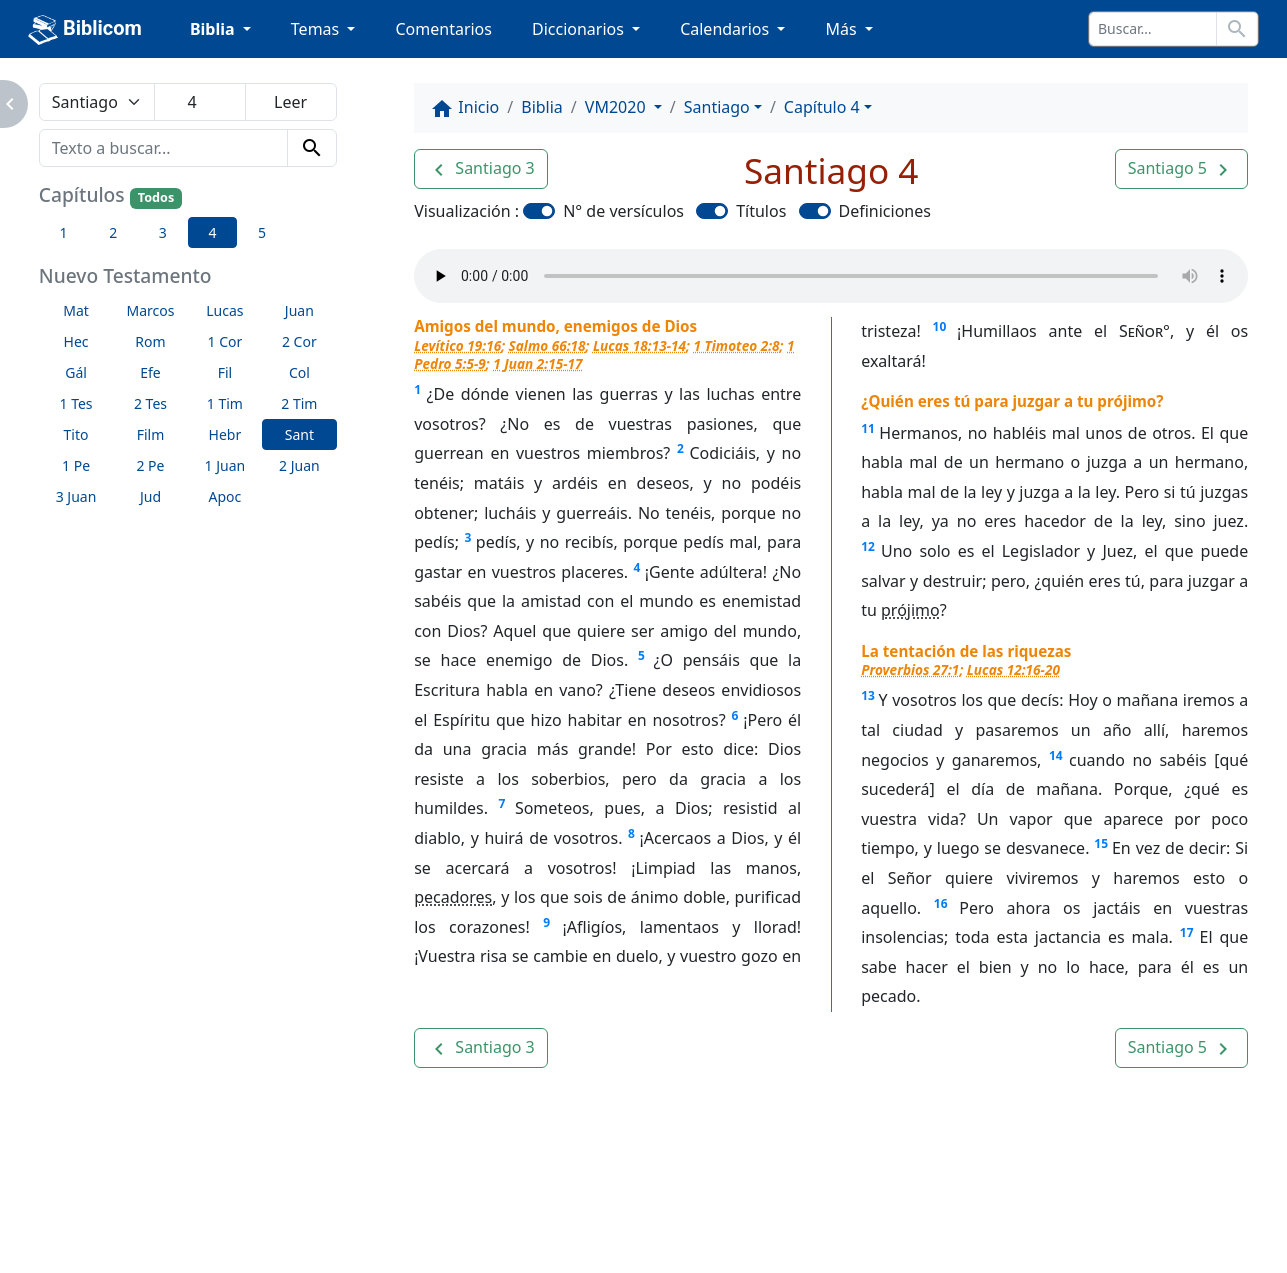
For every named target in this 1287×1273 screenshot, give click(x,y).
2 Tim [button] (299, 403)
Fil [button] (225, 372)
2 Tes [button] (150, 403)
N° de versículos (623, 211)
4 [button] (212, 232)
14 (1056, 755)
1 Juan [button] (225, 465)
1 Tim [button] (225, 403)
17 (1187, 932)
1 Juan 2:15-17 (537, 363)
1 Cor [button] (225, 341)
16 (941, 903)
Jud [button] (150, 496)
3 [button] (163, 232)
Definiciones (885, 211)
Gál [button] (76, 372)
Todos (156, 197)
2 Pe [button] (150, 465)
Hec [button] (76, 341)
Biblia (542, 107)
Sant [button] (299, 434)
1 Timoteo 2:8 (737, 345)
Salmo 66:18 (547, 345)
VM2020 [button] (617, 107)
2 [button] (113, 232)
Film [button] (151, 434)
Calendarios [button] (726, 29)
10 (940, 326)
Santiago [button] (717, 107)
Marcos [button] (150, 310)
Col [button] (299, 372)
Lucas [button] (224, 310)
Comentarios (443, 29)
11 (868, 428)
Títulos (761, 211)
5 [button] (262, 232)
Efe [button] (150, 372)
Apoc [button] (225, 496)
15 (1101, 843)
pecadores (453, 897)
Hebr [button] (225, 434)
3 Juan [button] (76, 496)
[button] (481, 169)
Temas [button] (317, 29)
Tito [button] (76, 434)
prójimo (910, 610)
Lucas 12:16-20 (1013, 669)
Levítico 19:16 (457, 345)
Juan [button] (299, 310)
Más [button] (842, 29)
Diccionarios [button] (580, 29)
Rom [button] (150, 341)
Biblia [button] (214, 29)
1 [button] (64, 232)
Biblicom (85, 30)
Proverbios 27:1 (910, 669)
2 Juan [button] (299, 465)
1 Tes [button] (76, 403)
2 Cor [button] (299, 341)
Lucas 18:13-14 (639, 345)
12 (868, 546)
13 (868, 695)
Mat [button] (76, 310)
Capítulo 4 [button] (822, 107)
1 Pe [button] (76, 465)
